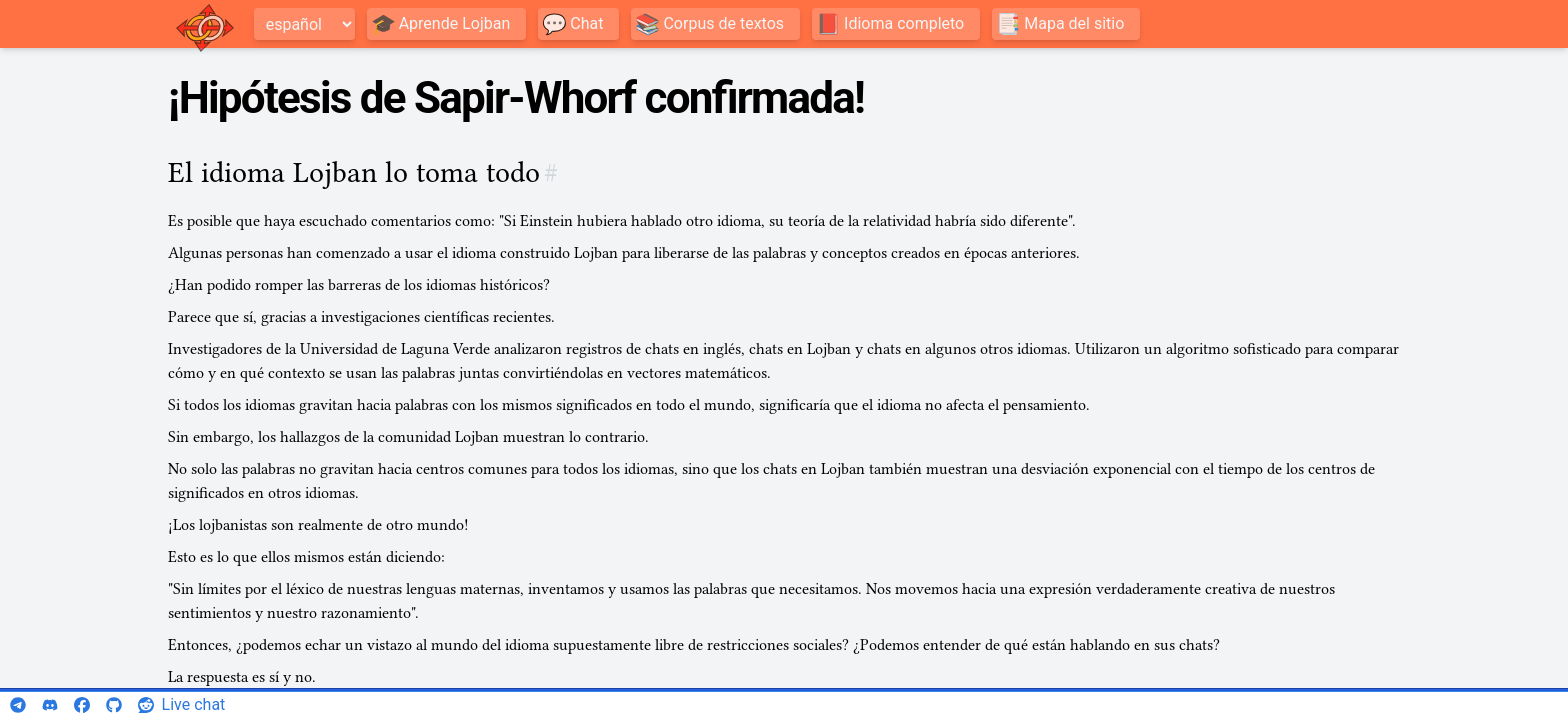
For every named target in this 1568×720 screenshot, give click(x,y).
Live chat (194, 704)
